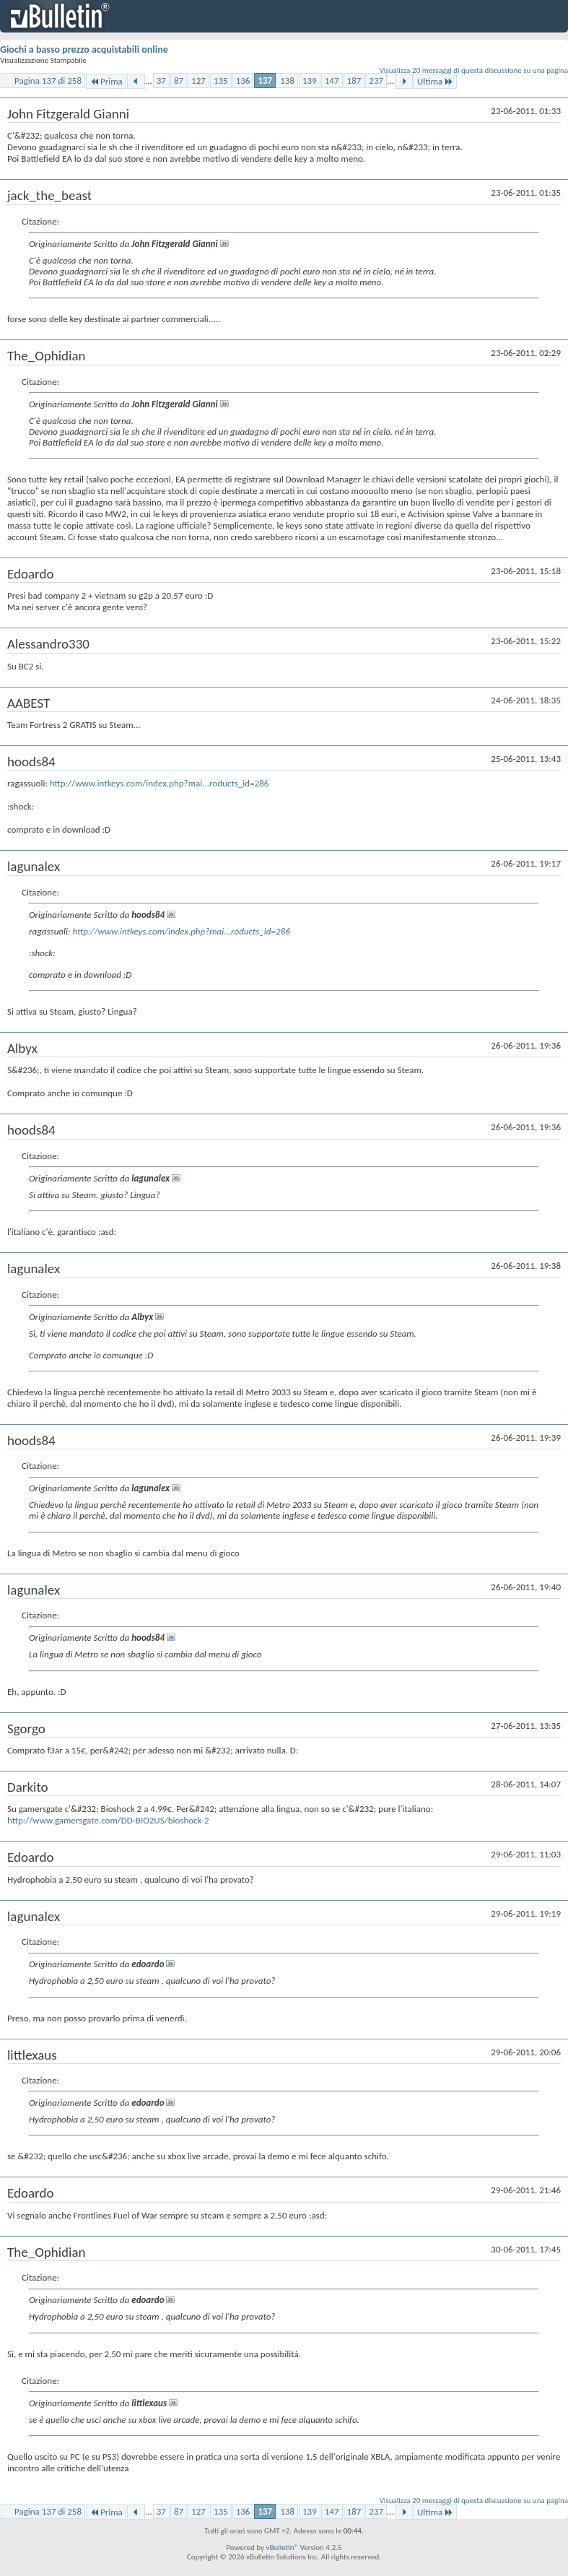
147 (332, 80)
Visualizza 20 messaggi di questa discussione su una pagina (474, 70)
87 (178, 80)
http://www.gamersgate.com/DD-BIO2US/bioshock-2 (108, 1820)
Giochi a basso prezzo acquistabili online (84, 49)
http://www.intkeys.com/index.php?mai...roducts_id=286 (159, 783)
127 (198, 80)
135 (221, 80)
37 (161, 80)
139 (309, 80)
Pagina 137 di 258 (48, 80)
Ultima (435, 81)
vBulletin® (282, 2547)
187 (354, 80)
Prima (106, 81)
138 (287, 80)
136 (243, 80)
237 (376, 80)
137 (265, 80)
